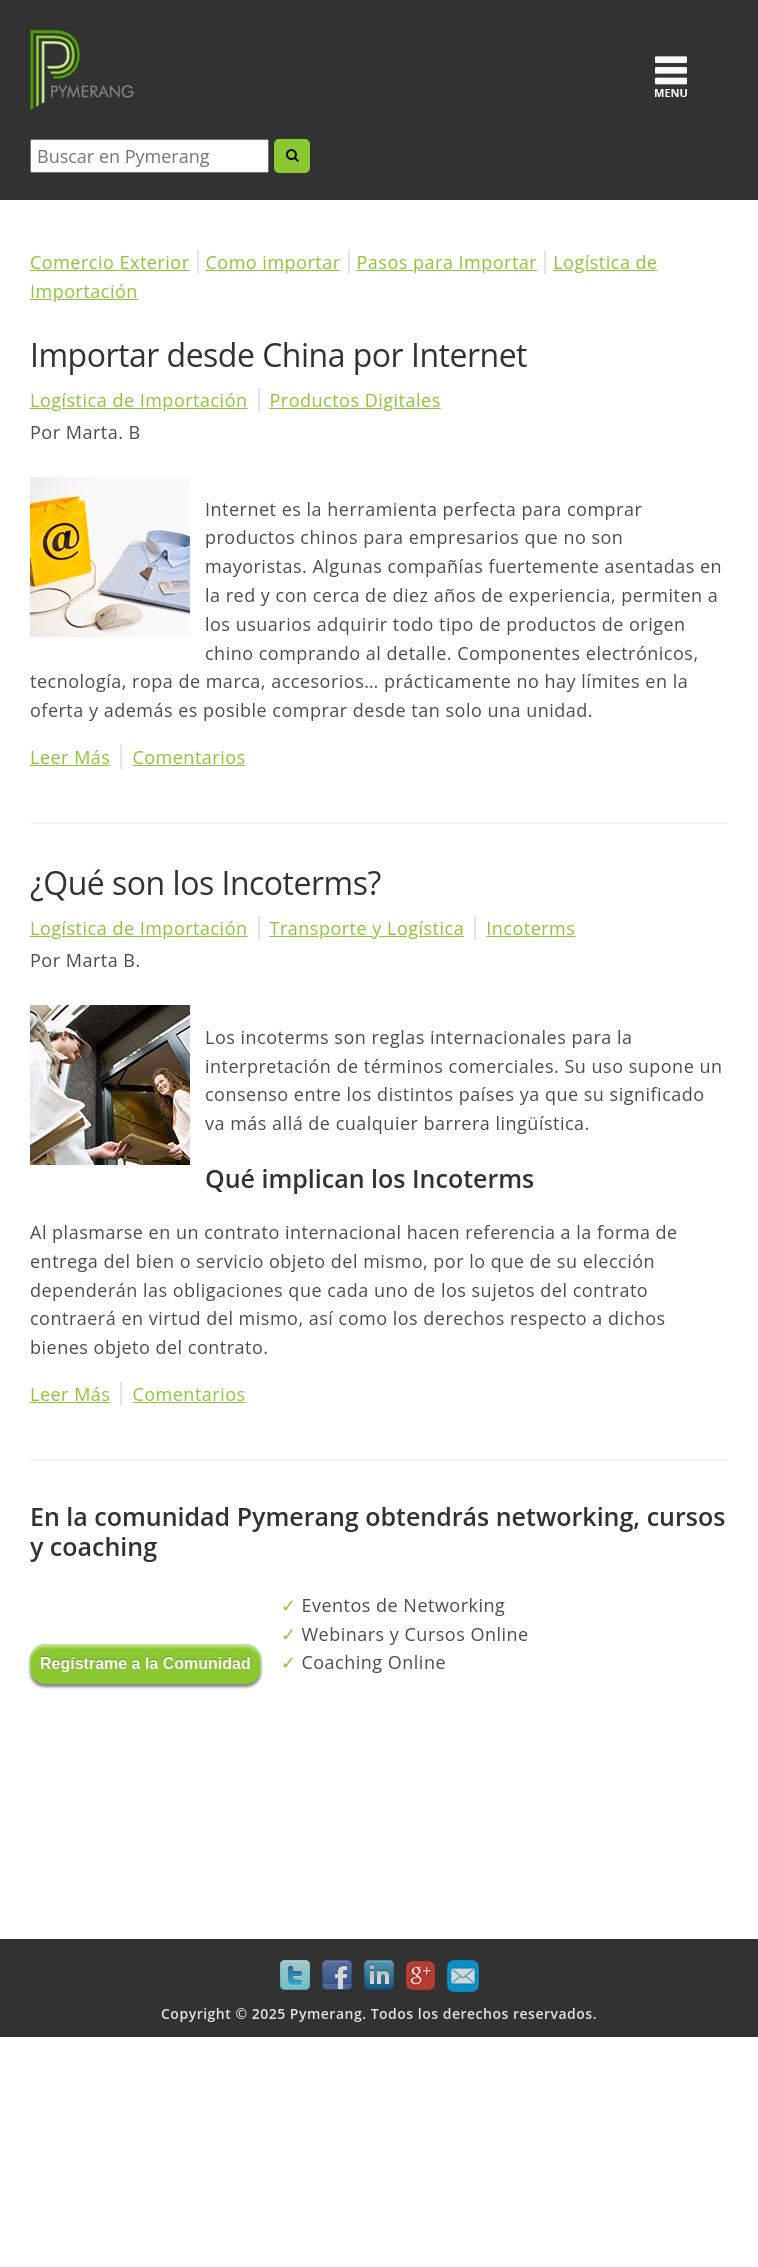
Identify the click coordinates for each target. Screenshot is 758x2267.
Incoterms (530, 928)
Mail (463, 1976)
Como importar (273, 262)
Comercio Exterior (110, 262)
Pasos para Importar (447, 262)
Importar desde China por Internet (278, 354)
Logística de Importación (139, 400)
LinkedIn (379, 1976)
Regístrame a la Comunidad (145, 1663)
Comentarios (188, 757)
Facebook (337, 1976)
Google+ (421, 1976)
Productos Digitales (355, 400)
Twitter (295, 1976)
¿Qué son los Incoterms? (205, 882)
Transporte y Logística (367, 928)
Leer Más (70, 757)
